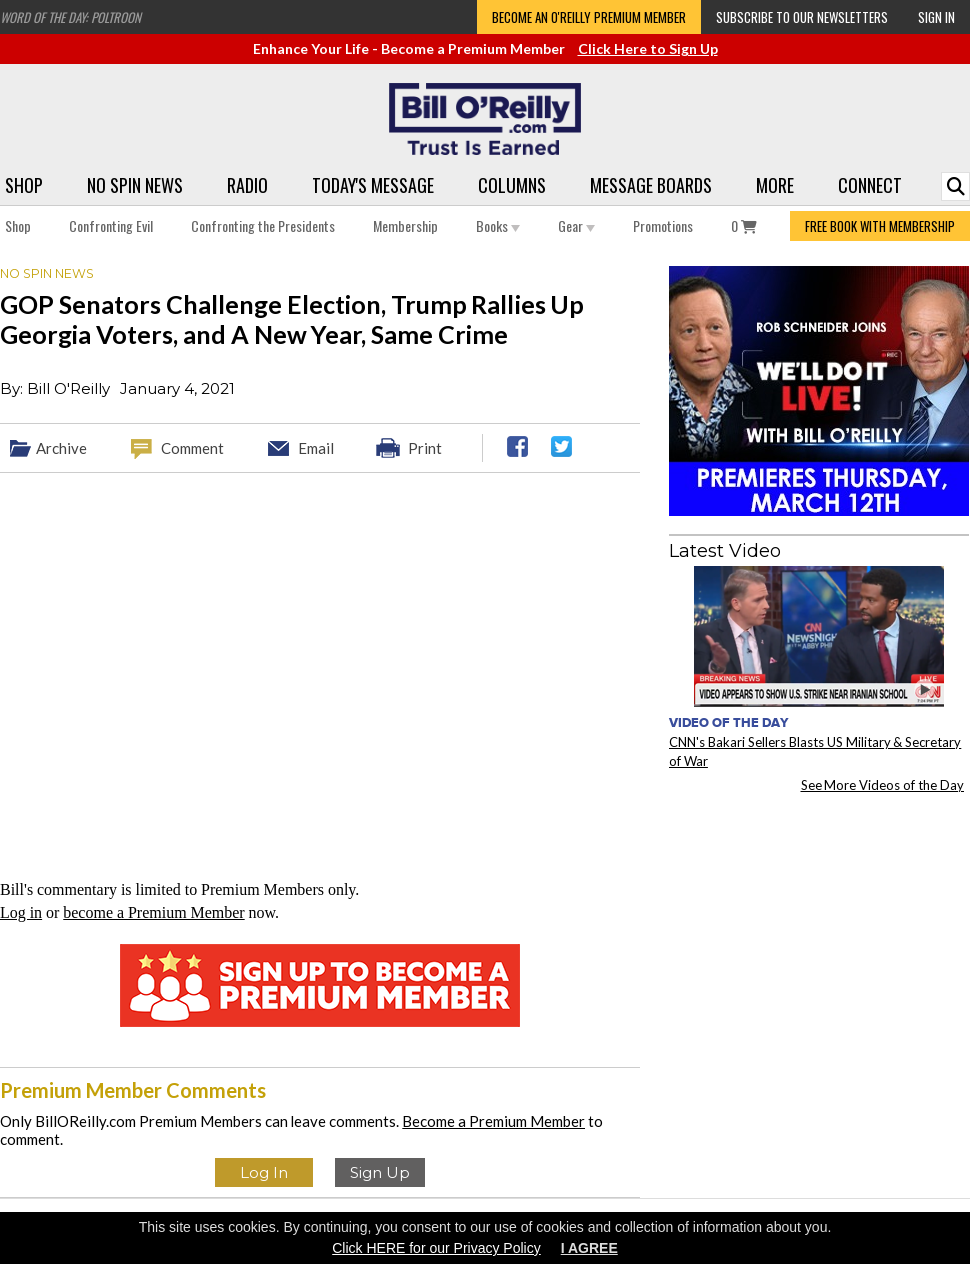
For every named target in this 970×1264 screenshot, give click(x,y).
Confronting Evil (111, 225)
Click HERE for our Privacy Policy (436, 1248)
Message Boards (651, 185)
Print (425, 448)
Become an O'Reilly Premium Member (589, 17)
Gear (576, 225)
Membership (405, 225)
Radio (247, 185)
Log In (264, 1172)
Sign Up (380, 1172)
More (775, 185)
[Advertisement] (819, 933)
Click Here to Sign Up (648, 48)
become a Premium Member (153, 912)
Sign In (936, 17)
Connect (870, 185)
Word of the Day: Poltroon (70, 17)
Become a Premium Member (493, 1121)
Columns (512, 185)
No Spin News (135, 185)
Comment (192, 448)
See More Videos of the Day (883, 785)
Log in (21, 912)
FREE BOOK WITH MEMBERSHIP (880, 226)
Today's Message (373, 185)
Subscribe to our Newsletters (802, 17)
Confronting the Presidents (263, 225)
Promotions (663, 225)
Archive (61, 448)
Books (498, 225)
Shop (24, 185)
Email (316, 448)
